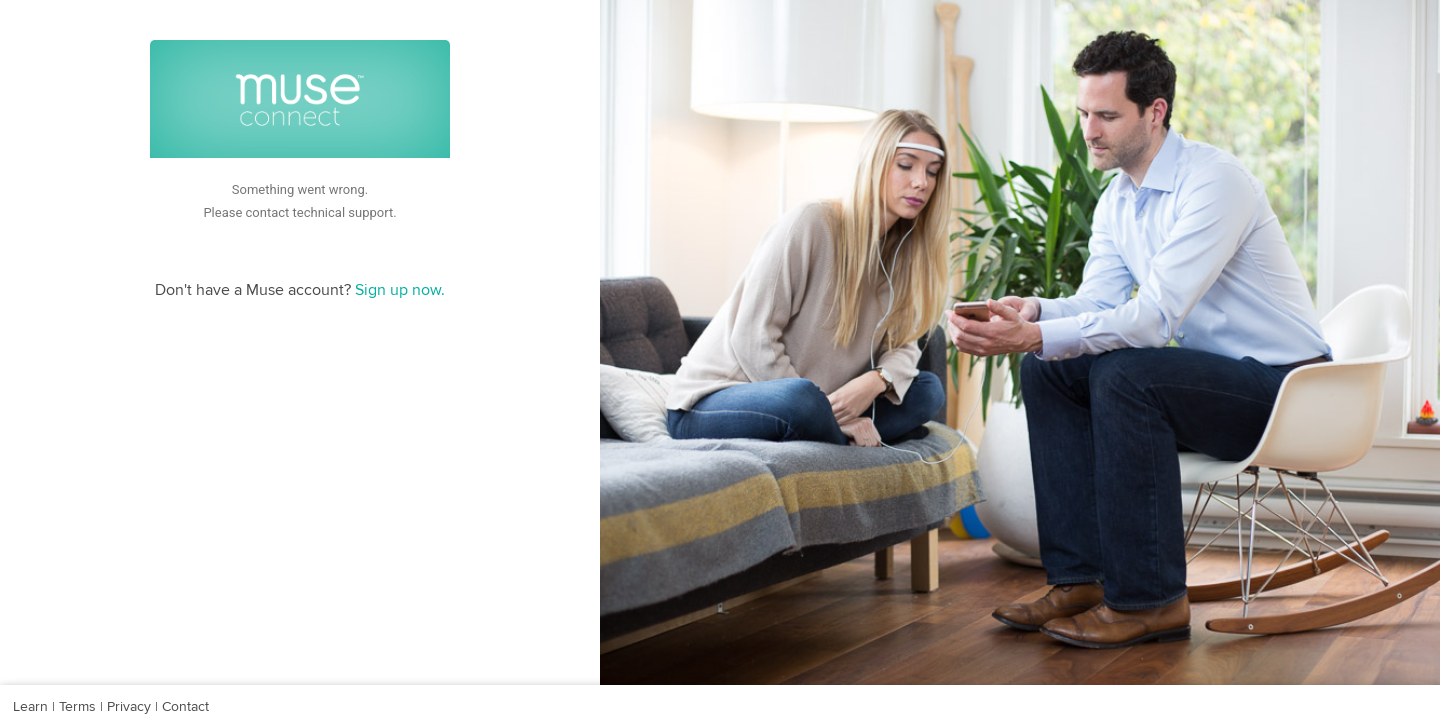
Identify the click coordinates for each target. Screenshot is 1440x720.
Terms (77, 706)
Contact (183, 706)
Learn (32, 706)
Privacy (129, 706)
